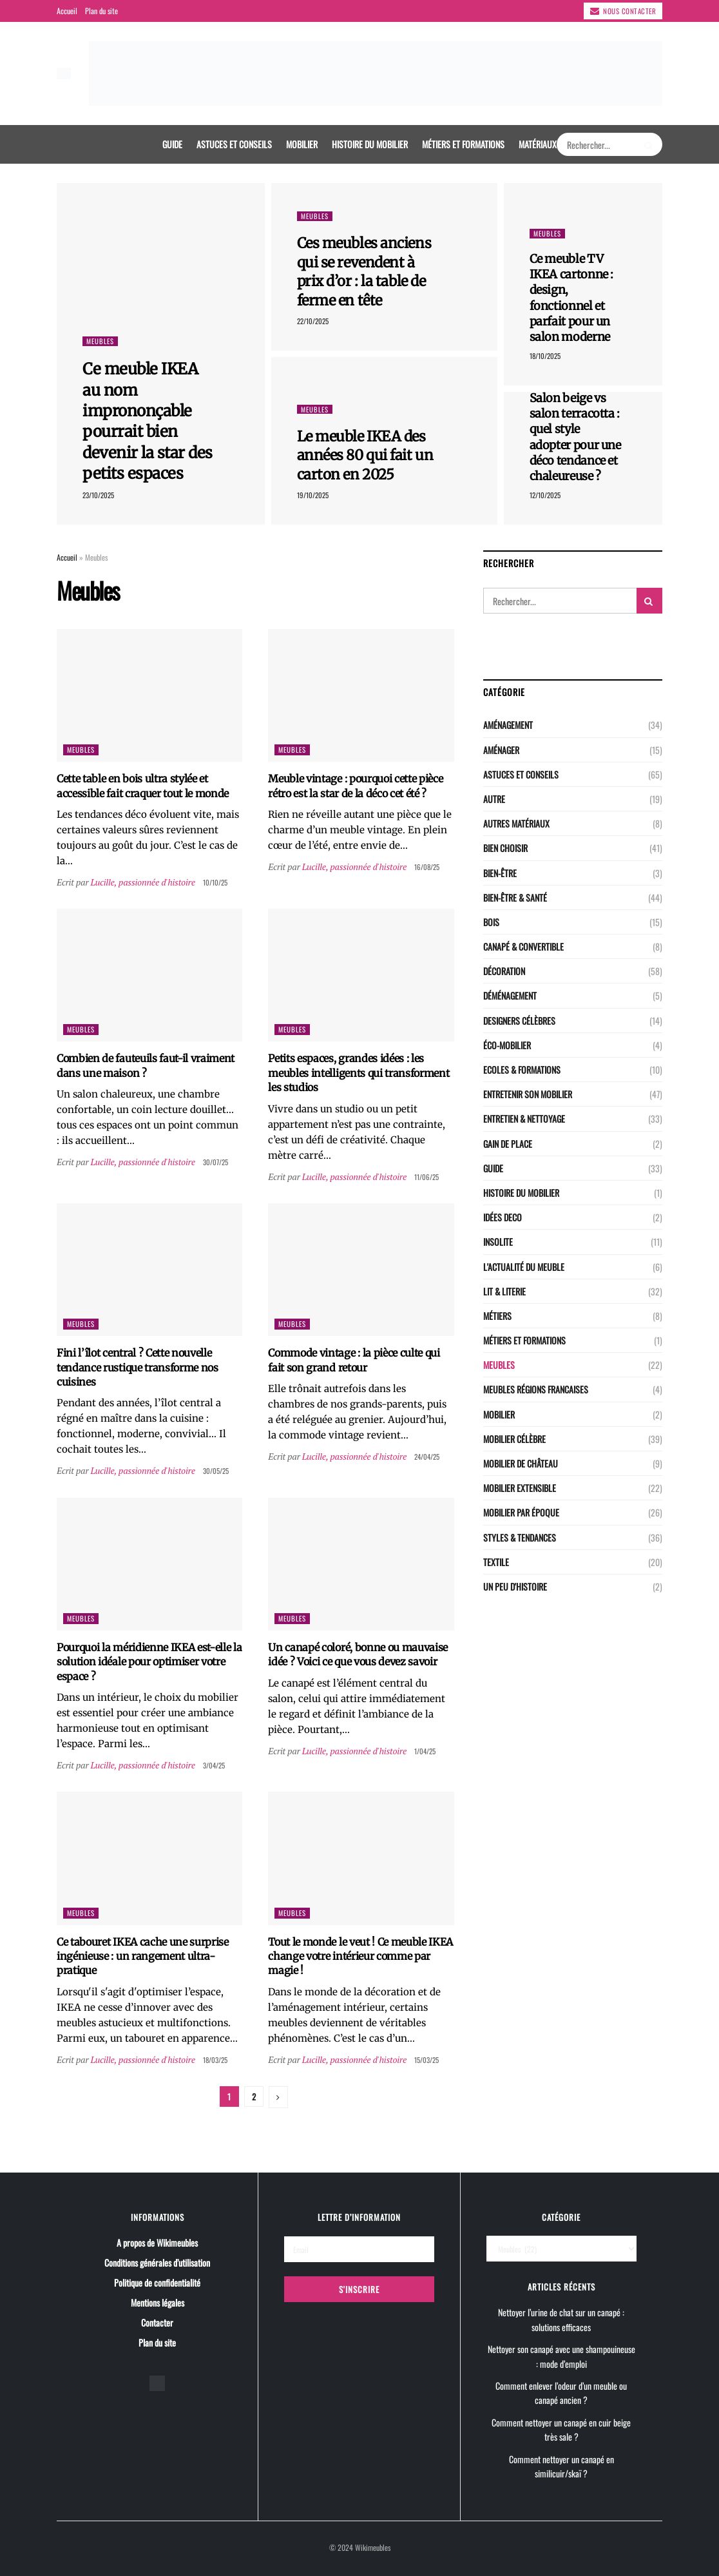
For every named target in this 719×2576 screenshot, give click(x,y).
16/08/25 (426, 867)
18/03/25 (215, 2060)
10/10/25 (215, 882)
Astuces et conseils (234, 144)
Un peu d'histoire (515, 1586)
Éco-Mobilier (507, 1045)
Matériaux (538, 144)
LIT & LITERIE (504, 1291)
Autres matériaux (516, 823)
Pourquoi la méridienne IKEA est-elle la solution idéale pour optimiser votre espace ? (149, 1662)
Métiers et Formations (463, 144)
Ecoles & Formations (522, 1069)
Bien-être (500, 873)
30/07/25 (215, 1162)
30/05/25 (216, 1471)
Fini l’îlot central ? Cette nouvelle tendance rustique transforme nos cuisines (137, 1367)
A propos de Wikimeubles (157, 2242)
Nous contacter (623, 11)
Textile (496, 1562)
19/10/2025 (313, 495)
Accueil (67, 10)
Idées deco (502, 1217)
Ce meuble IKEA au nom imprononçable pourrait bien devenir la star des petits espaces (147, 421)
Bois (491, 922)
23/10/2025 (98, 495)
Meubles (100, 341)
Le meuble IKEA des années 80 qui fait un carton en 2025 (365, 455)
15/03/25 (426, 2060)
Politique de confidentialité (157, 2282)
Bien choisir (505, 848)
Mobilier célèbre (514, 1439)
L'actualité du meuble (523, 1266)
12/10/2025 (545, 495)
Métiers (497, 1315)
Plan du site (101, 10)
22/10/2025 (313, 321)
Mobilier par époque (521, 1512)
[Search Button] (650, 144)
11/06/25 (426, 1177)
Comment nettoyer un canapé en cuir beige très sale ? (561, 2429)
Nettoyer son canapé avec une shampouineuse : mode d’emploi (561, 2356)
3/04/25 (214, 1765)
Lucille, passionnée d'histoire (142, 882)
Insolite (498, 1241)
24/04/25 (426, 1456)
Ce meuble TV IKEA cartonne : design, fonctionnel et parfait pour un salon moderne (572, 297)
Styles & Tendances (519, 1537)
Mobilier (302, 144)
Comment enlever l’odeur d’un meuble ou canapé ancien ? (561, 2393)
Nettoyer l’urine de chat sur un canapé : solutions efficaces (561, 2319)
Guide (172, 144)
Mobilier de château (520, 1463)
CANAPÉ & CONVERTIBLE (523, 946)
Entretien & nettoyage (524, 1118)
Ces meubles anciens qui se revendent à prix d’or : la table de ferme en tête (364, 271)
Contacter (157, 2322)
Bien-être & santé (515, 897)
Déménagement (510, 995)
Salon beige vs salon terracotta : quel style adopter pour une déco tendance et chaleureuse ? (575, 437)
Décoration (504, 971)
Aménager (501, 750)
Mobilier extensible (519, 1488)
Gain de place (507, 1143)
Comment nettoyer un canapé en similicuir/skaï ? (561, 2466)
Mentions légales (157, 2302)
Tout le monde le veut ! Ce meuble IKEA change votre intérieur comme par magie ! (360, 1956)
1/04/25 (425, 1751)
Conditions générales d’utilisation (157, 2262)
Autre (494, 799)
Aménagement (508, 724)
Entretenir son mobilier (527, 1094)
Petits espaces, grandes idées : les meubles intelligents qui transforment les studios (358, 1073)
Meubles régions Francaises (535, 1389)
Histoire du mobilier (370, 144)
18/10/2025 (545, 356)
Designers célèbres (519, 1020)
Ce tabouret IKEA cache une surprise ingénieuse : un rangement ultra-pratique (143, 1956)
